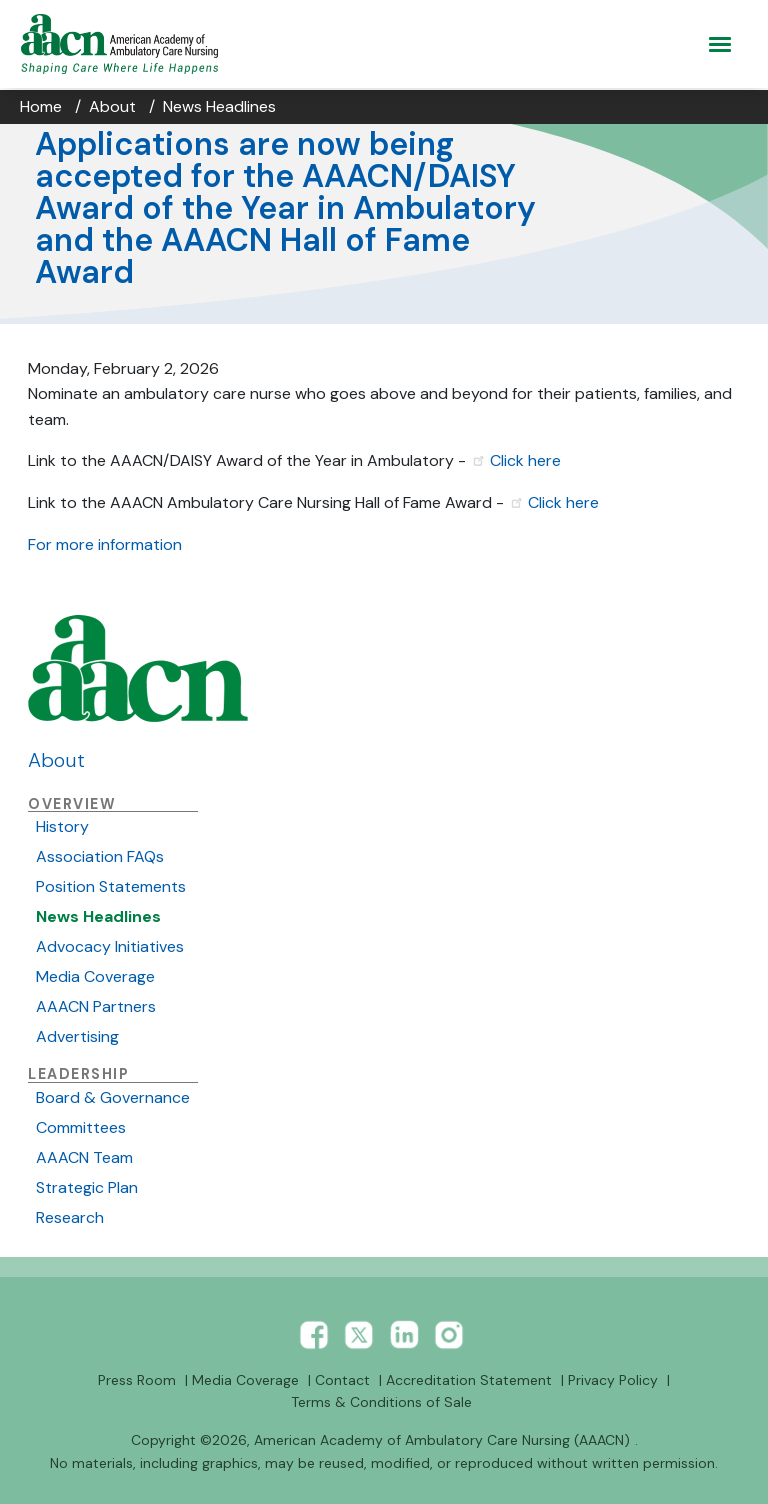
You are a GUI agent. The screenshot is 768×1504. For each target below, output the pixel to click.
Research (70, 1217)
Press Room (137, 1380)
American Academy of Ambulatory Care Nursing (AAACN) (442, 1440)
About (112, 106)
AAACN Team (84, 1157)
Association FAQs (100, 856)
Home (41, 106)
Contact (342, 1380)
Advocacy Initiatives (110, 946)
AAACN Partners (96, 1006)
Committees (81, 1127)
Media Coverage (95, 976)
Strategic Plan (87, 1187)
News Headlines (219, 106)
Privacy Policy (613, 1380)
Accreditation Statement (469, 1380)
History (62, 826)
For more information (107, 544)
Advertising (77, 1036)
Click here (525, 460)
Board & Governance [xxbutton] (113, 1097)
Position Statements (111, 886)
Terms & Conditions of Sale (381, 1402)
